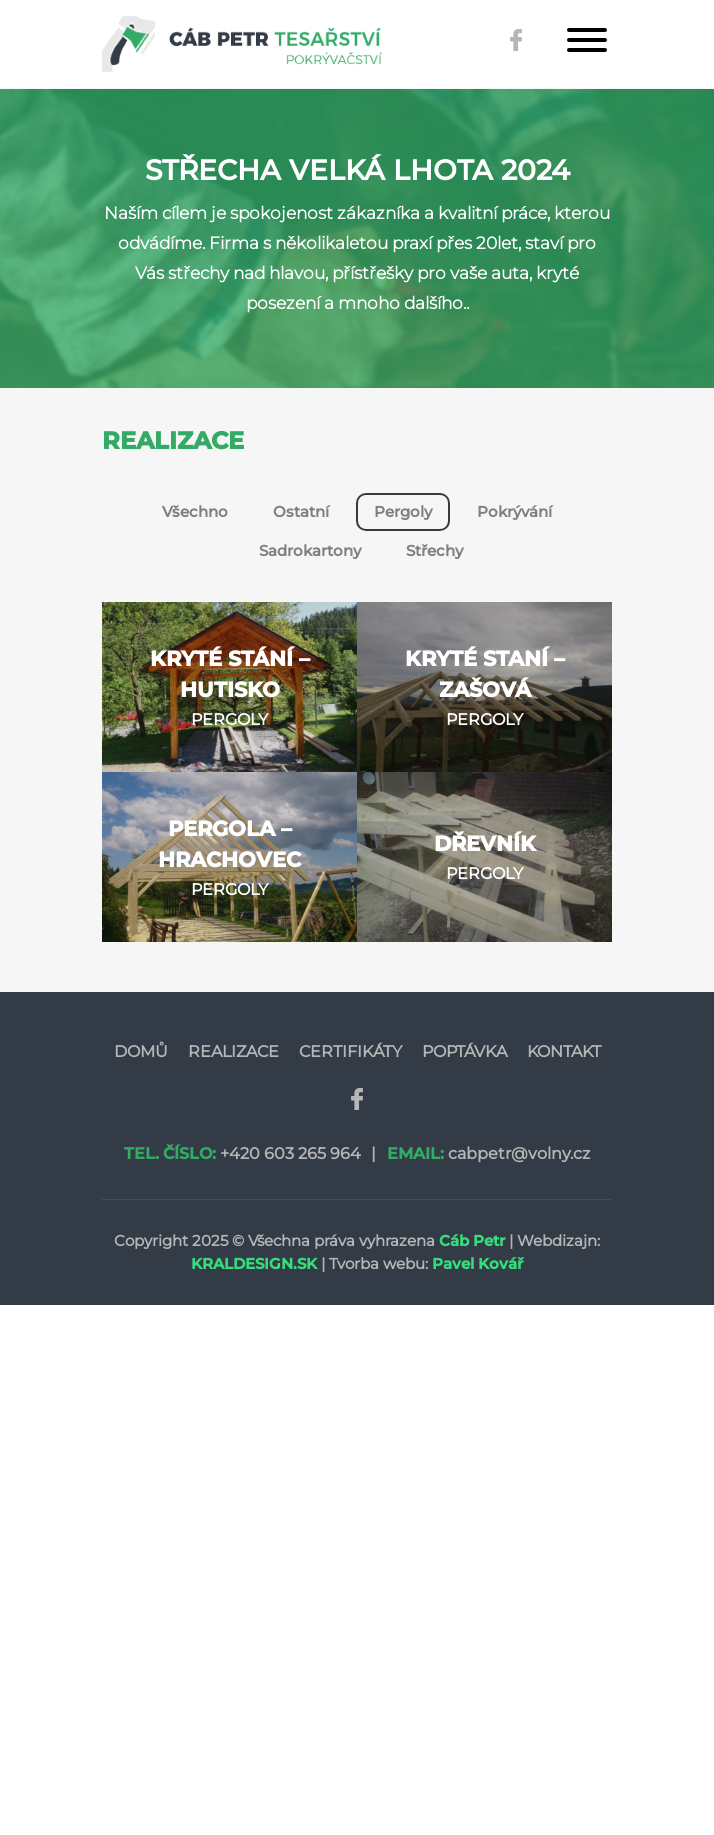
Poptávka (464, 1051)
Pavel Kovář (477, 1263)
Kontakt (564, 1051)
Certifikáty (350, 1051)
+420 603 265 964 (290, 1153)
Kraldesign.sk (254, 1263)
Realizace (233, 1051)
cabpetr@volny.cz (519, 1153)
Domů (141, 1051)
